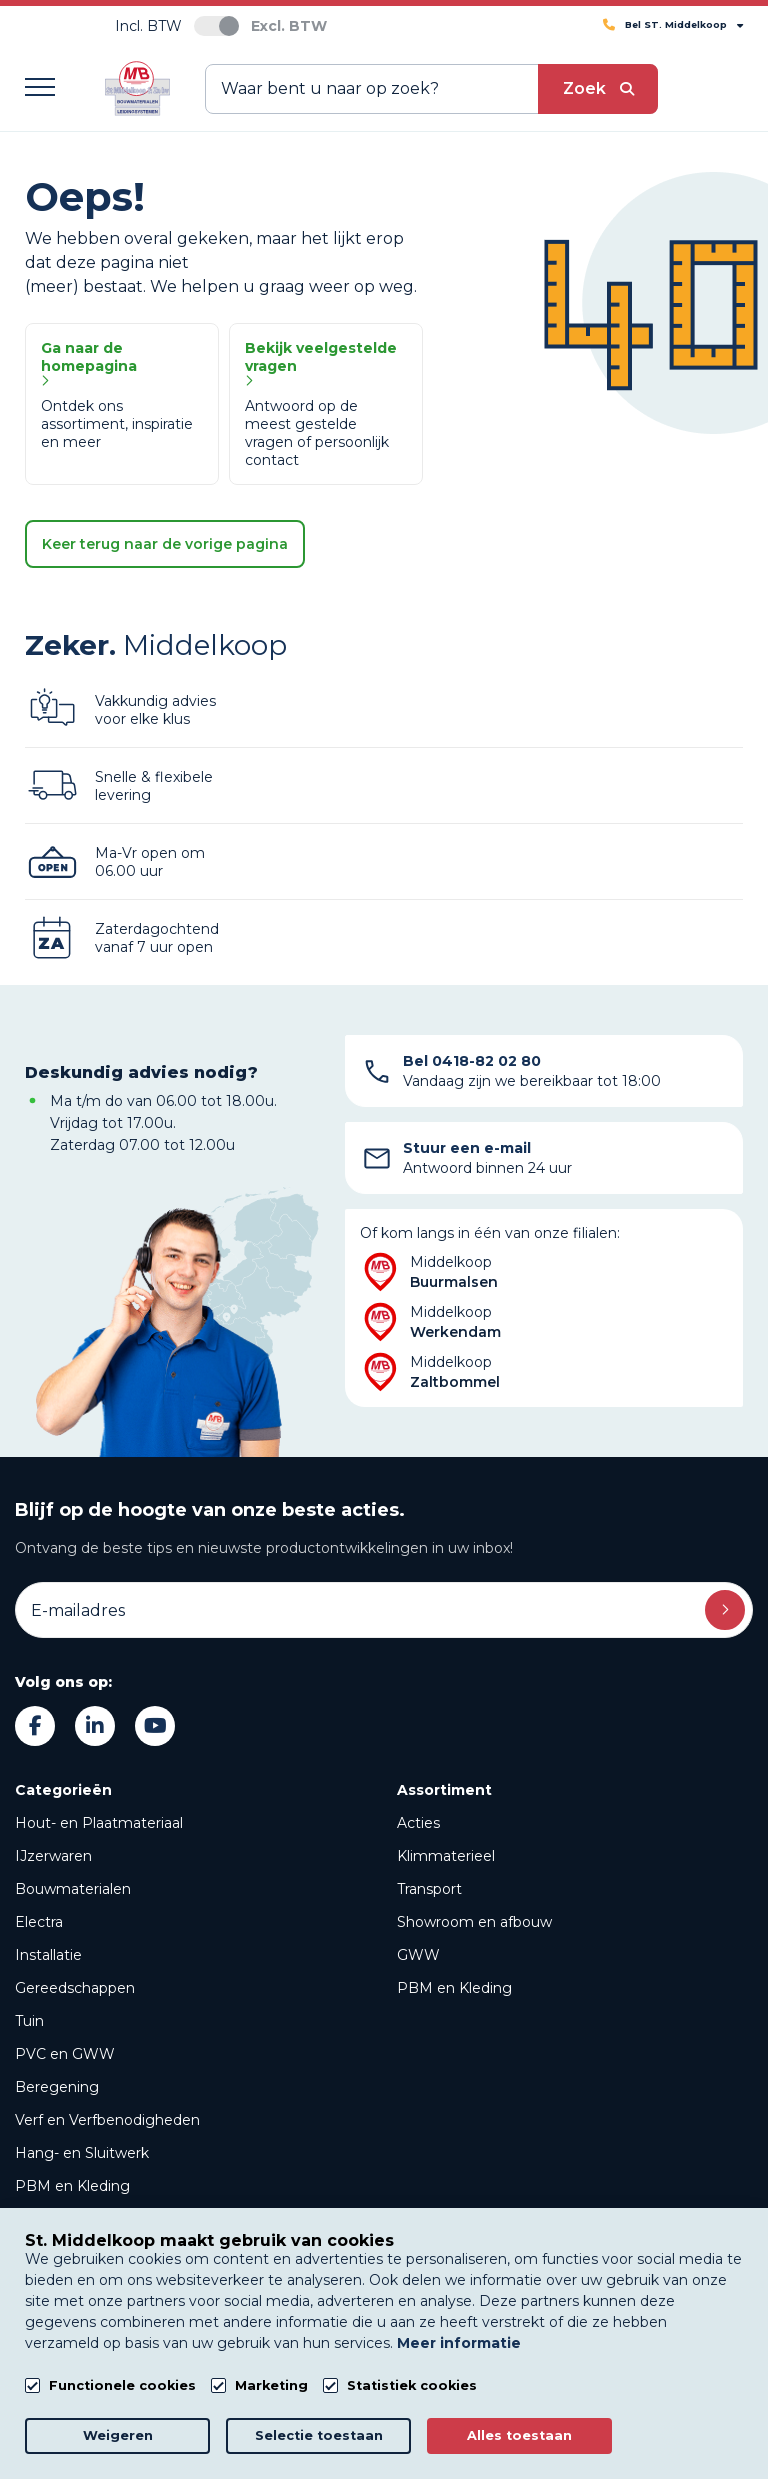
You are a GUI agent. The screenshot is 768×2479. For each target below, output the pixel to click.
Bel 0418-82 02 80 (472, 1061)
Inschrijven (725, 1610)
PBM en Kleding (72, 2186)
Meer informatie (459, 2343)
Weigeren (118, 2435)
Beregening (57, 2087)
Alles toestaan (519, 2435)
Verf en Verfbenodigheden (107, 2120)
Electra (39, 1922)
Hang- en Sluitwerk (82, 2153)
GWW (418, 1955)
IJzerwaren (53, 1856)
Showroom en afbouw (474, 1922)
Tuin (29, 2021)
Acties (418, 1823)
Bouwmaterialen (73, 1889)
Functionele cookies (122, 2385)
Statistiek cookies (412, 2385)
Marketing (271, 2385)
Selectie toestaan (319, 2435)
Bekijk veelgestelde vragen (321, 363)
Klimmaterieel (446, 1856)
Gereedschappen (75, 1988)
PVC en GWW (65, 2054)
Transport (429, 1889)
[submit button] (598, 89)
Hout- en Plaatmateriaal (99, 1823)
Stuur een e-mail (467, 1148)
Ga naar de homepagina (89, 363)
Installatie (48, 1955)
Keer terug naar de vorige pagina (165, 544)
